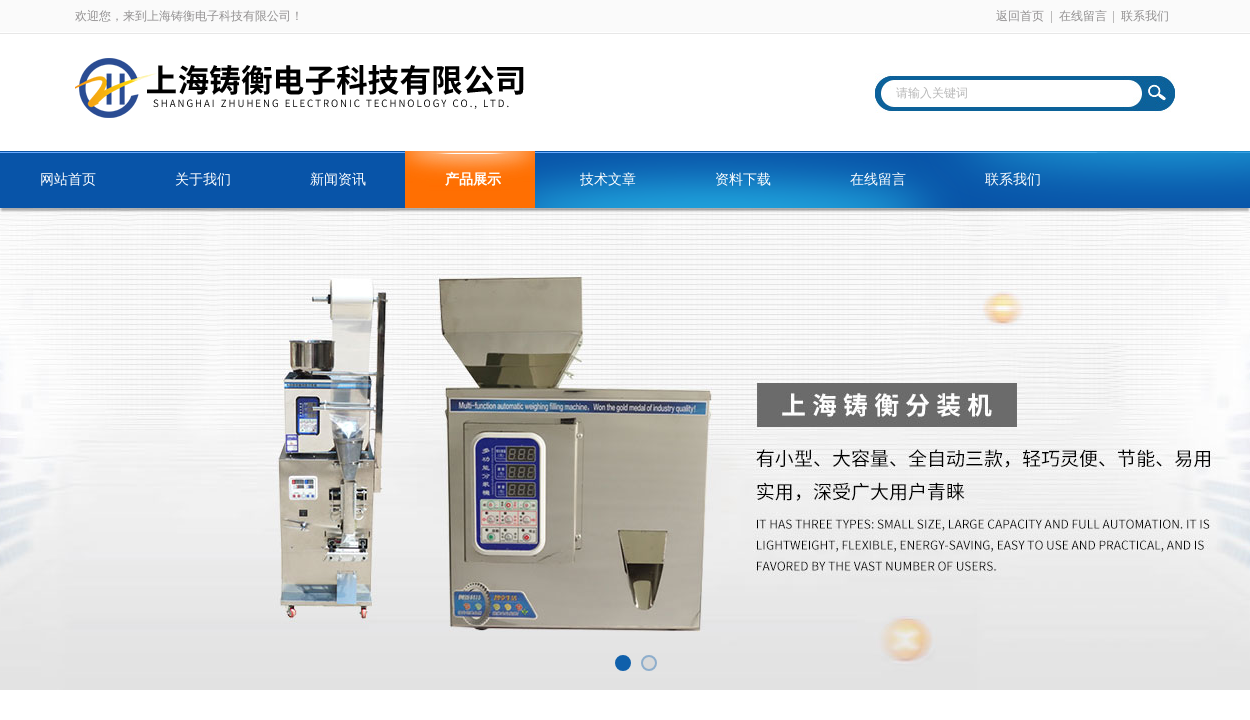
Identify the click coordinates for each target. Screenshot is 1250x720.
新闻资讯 (338, 179)
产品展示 (473, 179)
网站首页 (68, 179)
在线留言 (1083, 16)
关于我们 (203, 179)
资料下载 (743, 179)
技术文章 (608, 179)
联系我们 (1145, 16)
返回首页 (1020, 16)
